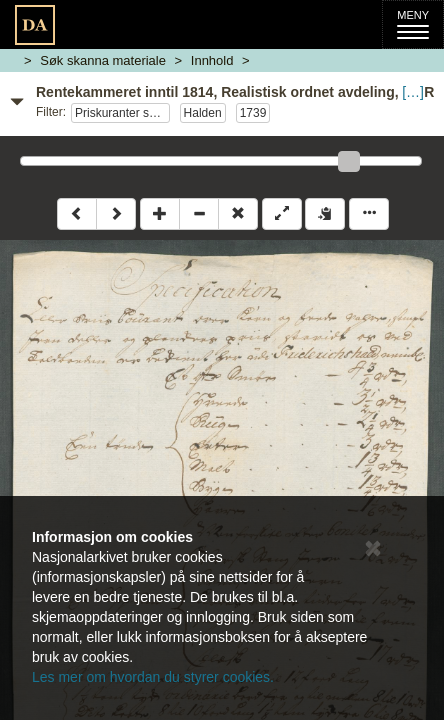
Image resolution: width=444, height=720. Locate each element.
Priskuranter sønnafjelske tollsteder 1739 (122, 113)
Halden (203, 113)
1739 (253, 113)
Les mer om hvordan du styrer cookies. (153, 677)
